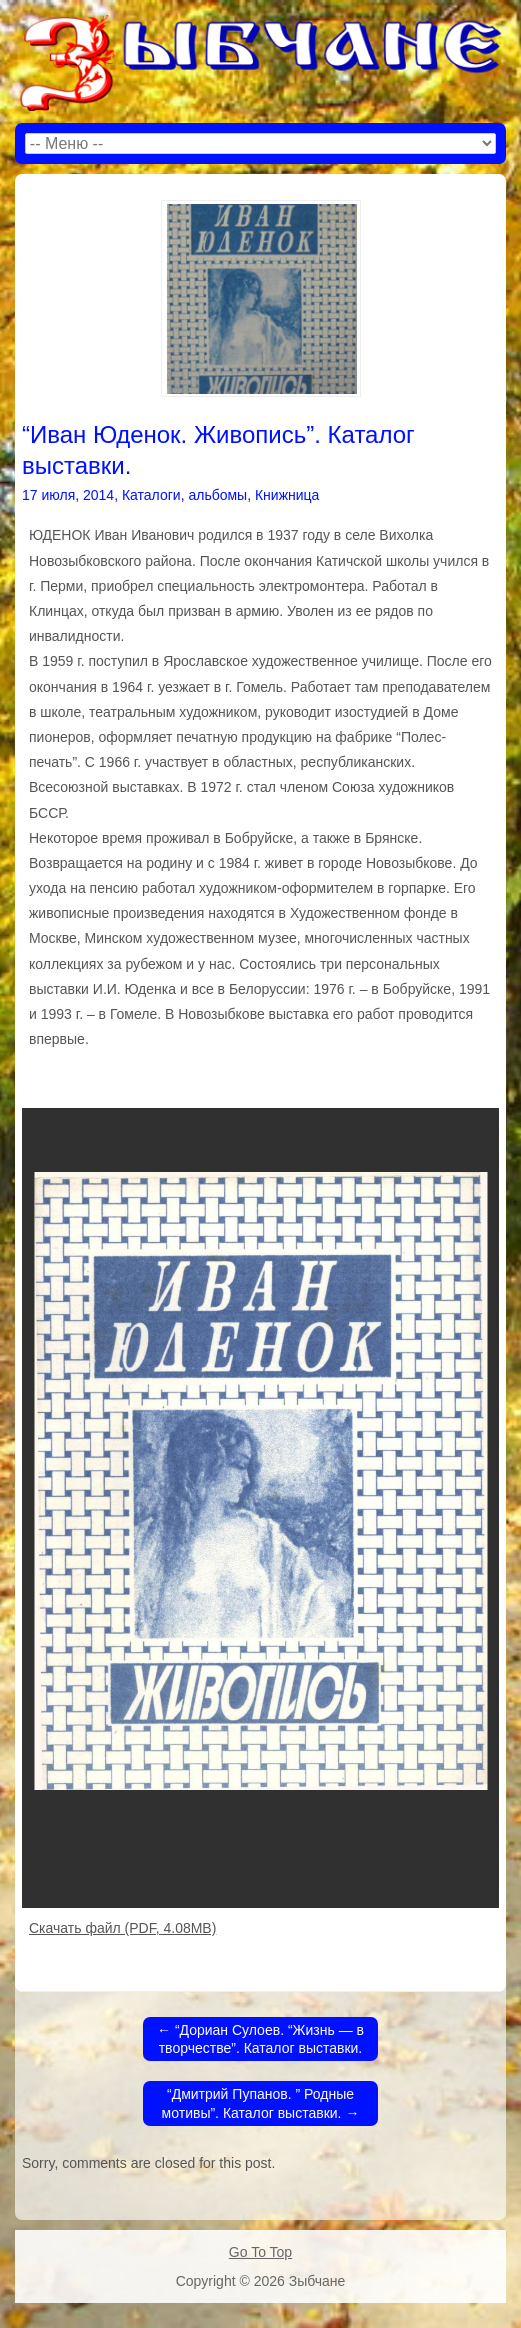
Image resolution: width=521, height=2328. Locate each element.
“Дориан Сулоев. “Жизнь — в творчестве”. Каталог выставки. (260, 2039)
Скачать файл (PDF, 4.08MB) (122, 1928)
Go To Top (260, 2252)
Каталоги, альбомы (184, 495)
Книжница (287, 495)
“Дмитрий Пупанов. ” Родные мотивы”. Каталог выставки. (261, 2103)
